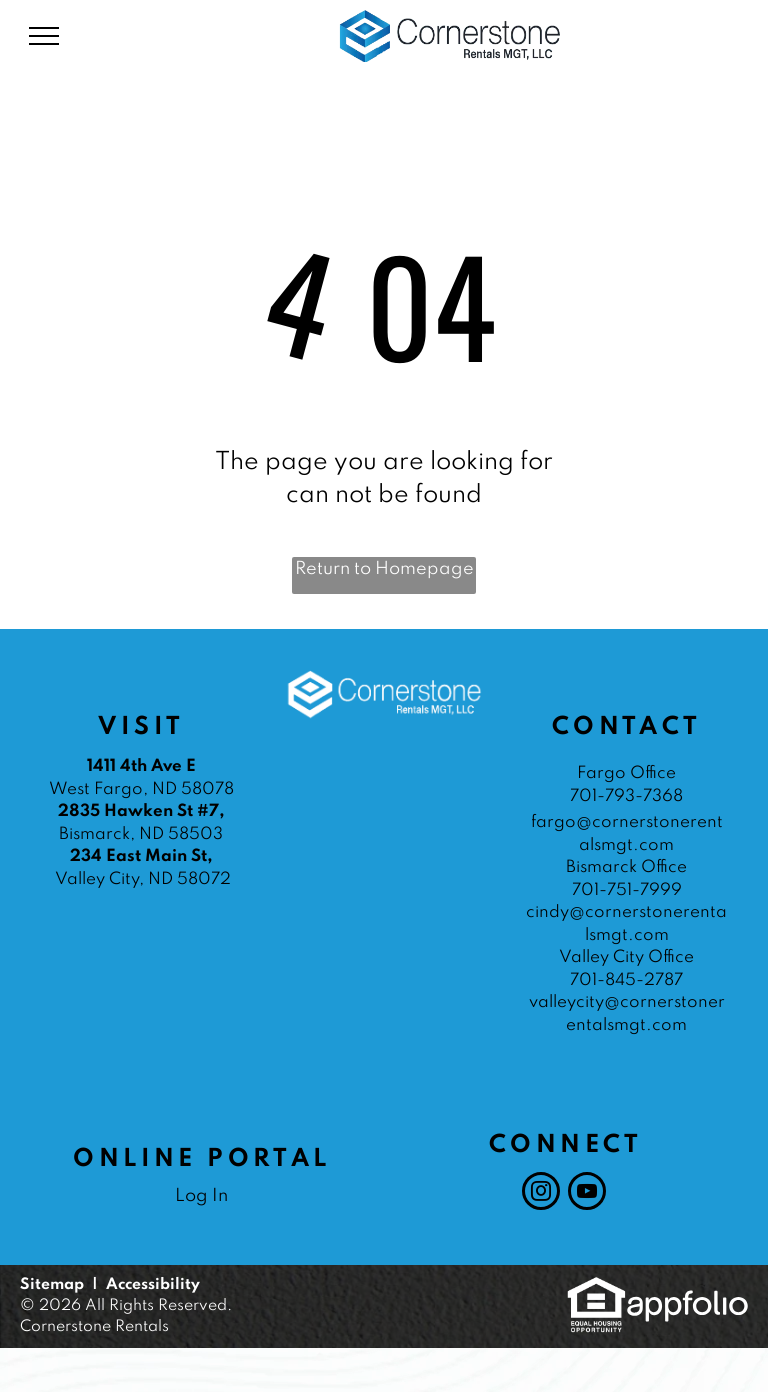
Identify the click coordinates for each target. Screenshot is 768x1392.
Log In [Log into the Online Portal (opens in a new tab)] (201, 1196)
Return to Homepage (384, 569)
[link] (596, 1287)
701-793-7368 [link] (626, 796)
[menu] (44, 36)
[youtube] (587, 1193)
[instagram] (541, 1193)
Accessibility (153, 1285)
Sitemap (52, 1285)
